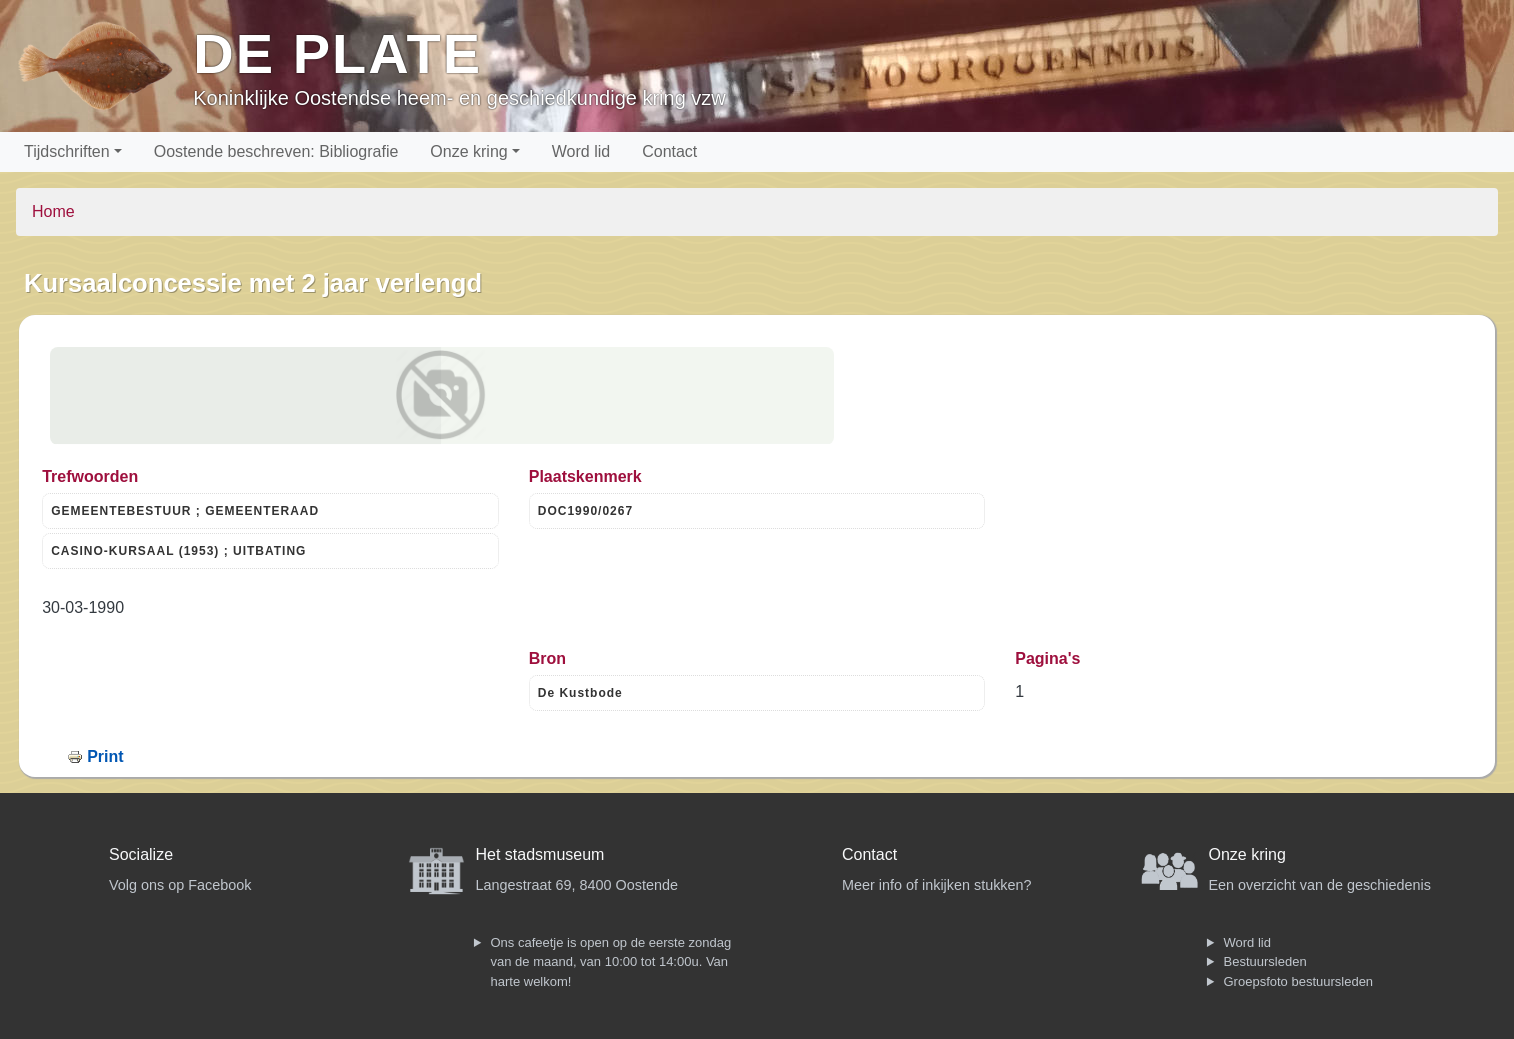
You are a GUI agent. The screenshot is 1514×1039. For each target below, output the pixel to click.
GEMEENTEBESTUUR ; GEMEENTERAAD (185, 511)
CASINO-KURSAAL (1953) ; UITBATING (178, 551)
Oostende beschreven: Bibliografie (276, 151)
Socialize (141, 854)
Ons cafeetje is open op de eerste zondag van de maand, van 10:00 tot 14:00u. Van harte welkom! (611, 962)
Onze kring (468, 151)
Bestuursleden (1265, 961)
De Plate (337, 53)
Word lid (581, 151)
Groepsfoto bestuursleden (1299, 981)
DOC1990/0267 (585, 511)
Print (105, 756)
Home (53, 211)
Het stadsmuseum (540, 854)
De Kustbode (580, 693)
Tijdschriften (67, 151)
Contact (669, 151)
